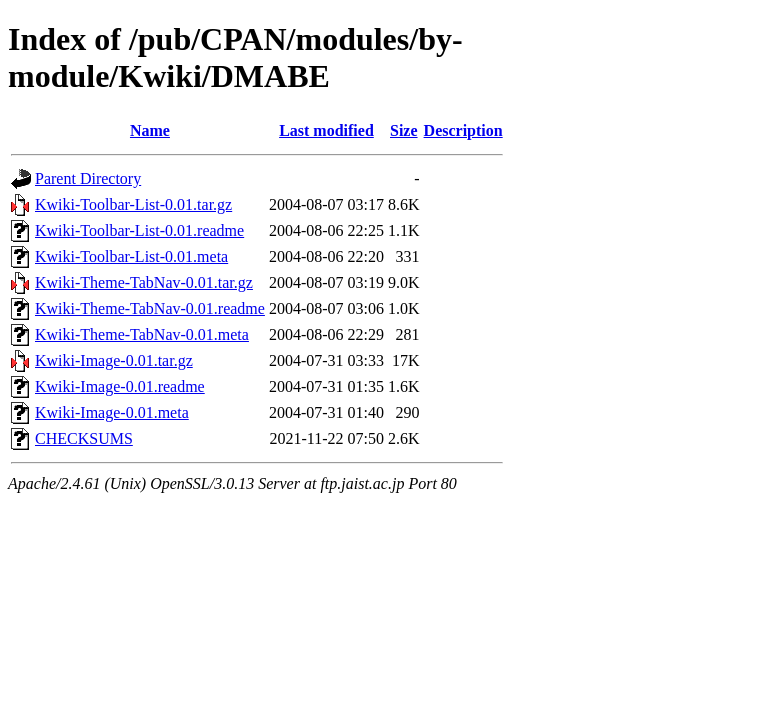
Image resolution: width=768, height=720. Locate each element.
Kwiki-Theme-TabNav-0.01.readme (150, 308)
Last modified (326, 130)
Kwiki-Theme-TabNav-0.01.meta (142, 334)
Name (150, 130)
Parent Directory (88, 178)
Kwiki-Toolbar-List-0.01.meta (131, 256)
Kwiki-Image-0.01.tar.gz (114, 360)
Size (404, 130)
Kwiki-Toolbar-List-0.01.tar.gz (133, 204)
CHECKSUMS (84, 438)
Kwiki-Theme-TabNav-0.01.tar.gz (144, 282)
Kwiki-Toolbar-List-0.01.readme (139, 230)
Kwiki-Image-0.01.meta (112, 412)
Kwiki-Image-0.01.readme (120, 386)
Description (463, 130)
